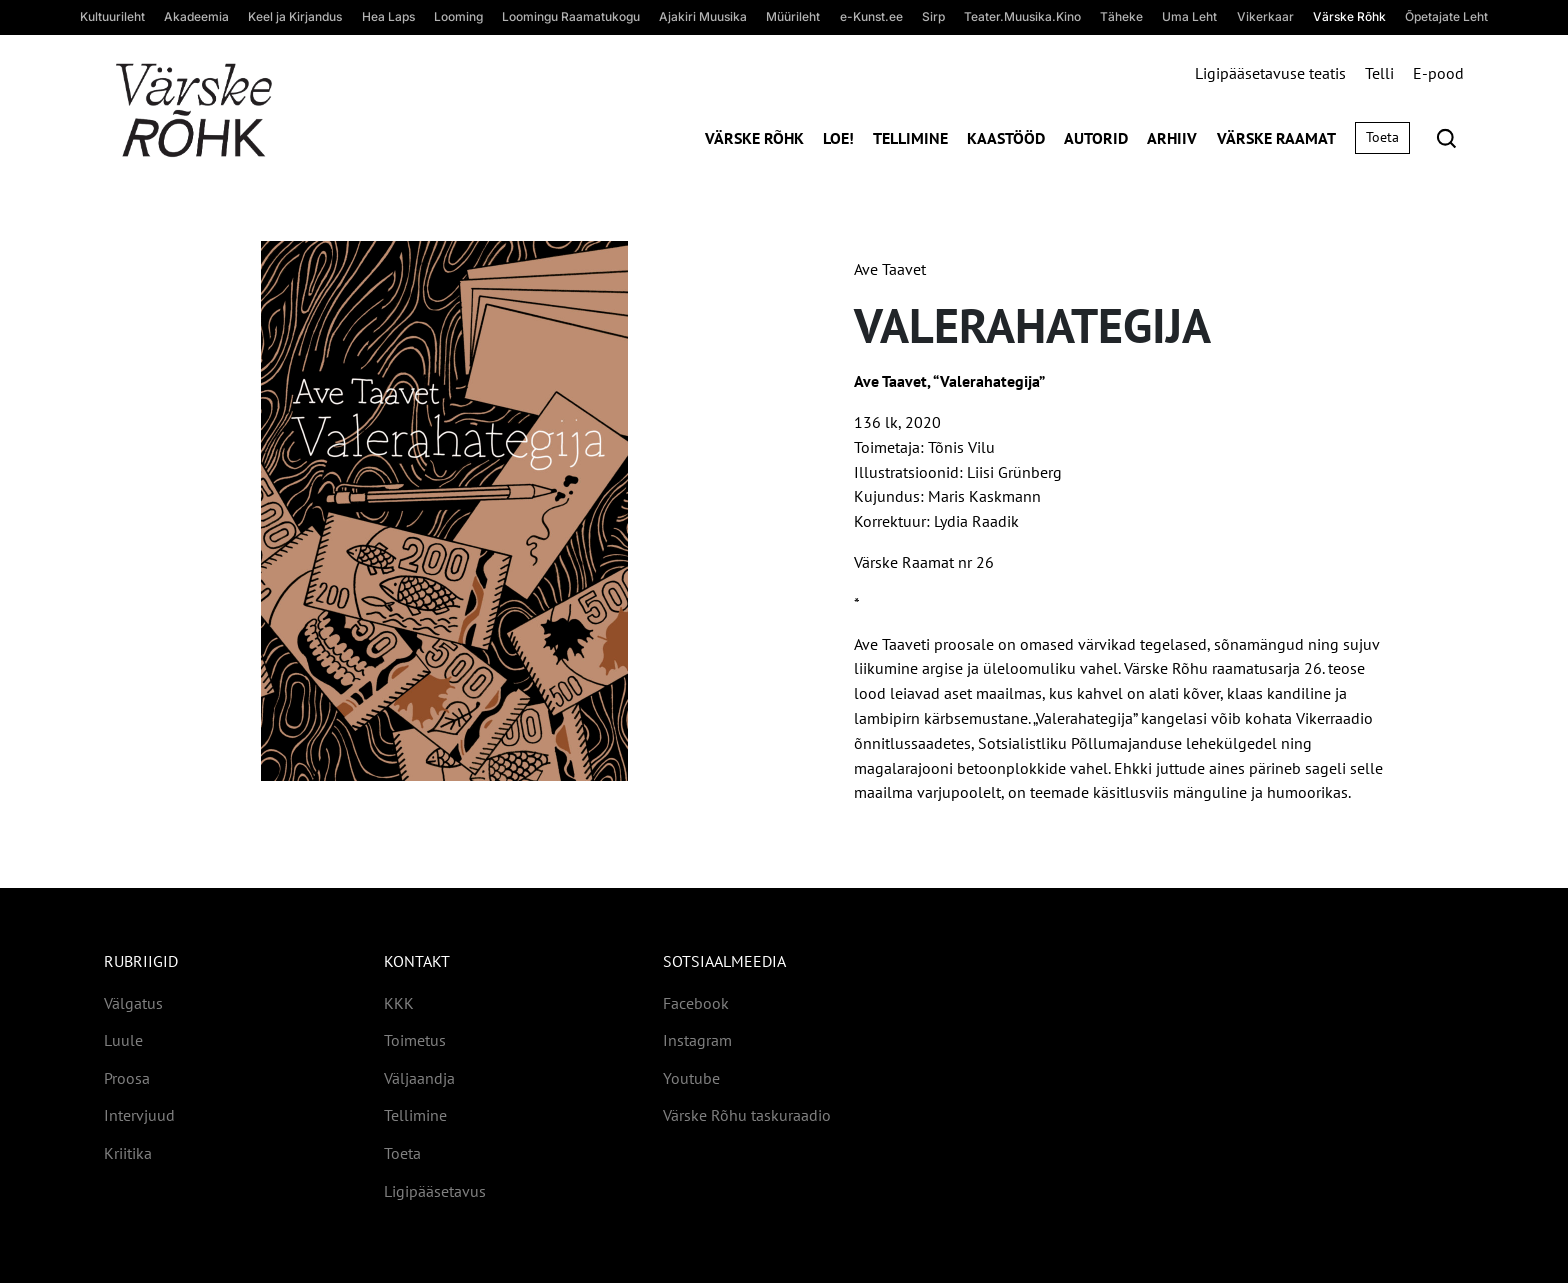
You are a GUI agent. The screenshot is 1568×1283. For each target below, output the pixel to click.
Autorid (1096, 138)
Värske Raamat (1276, 138)
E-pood (1438, 73)
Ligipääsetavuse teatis (1270, 73)
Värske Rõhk (754, 138)
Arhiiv (1172, 138)
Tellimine (910, 138)
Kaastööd (1006, 138)
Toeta (1382, 137)
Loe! (838, 138)
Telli (1379, 73)
